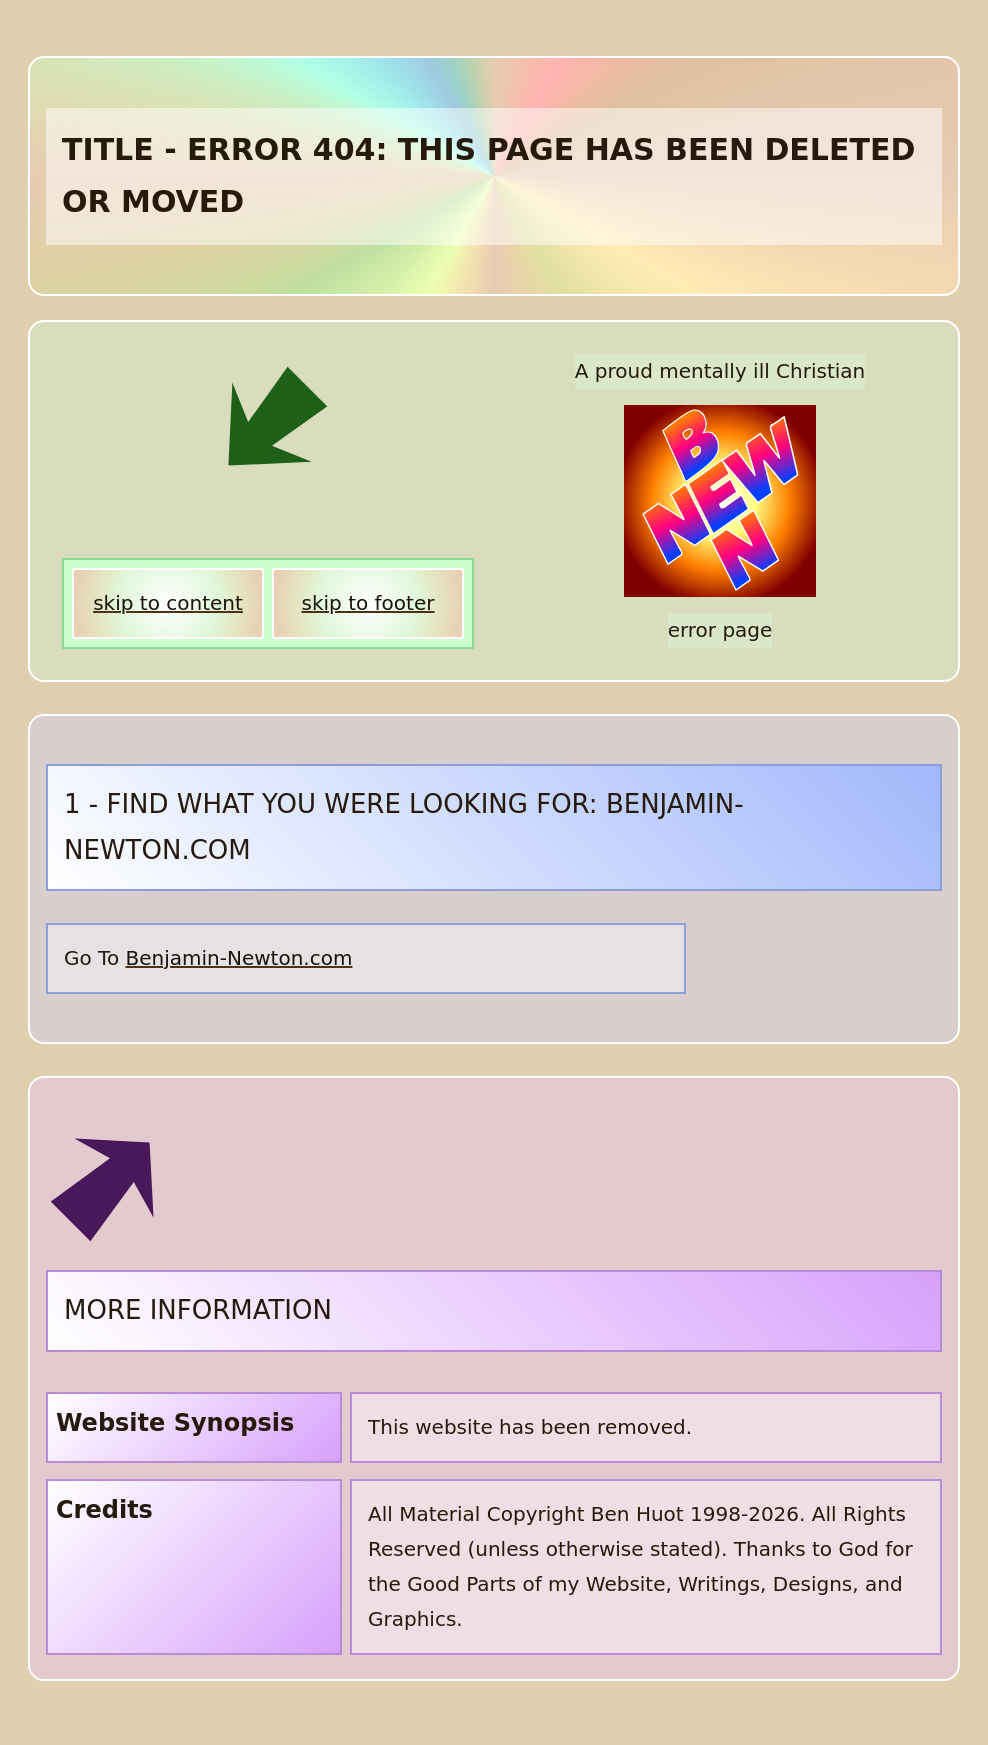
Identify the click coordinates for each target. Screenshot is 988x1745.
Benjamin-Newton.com (239, 958)
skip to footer (368, 603)
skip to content (168, 603)
